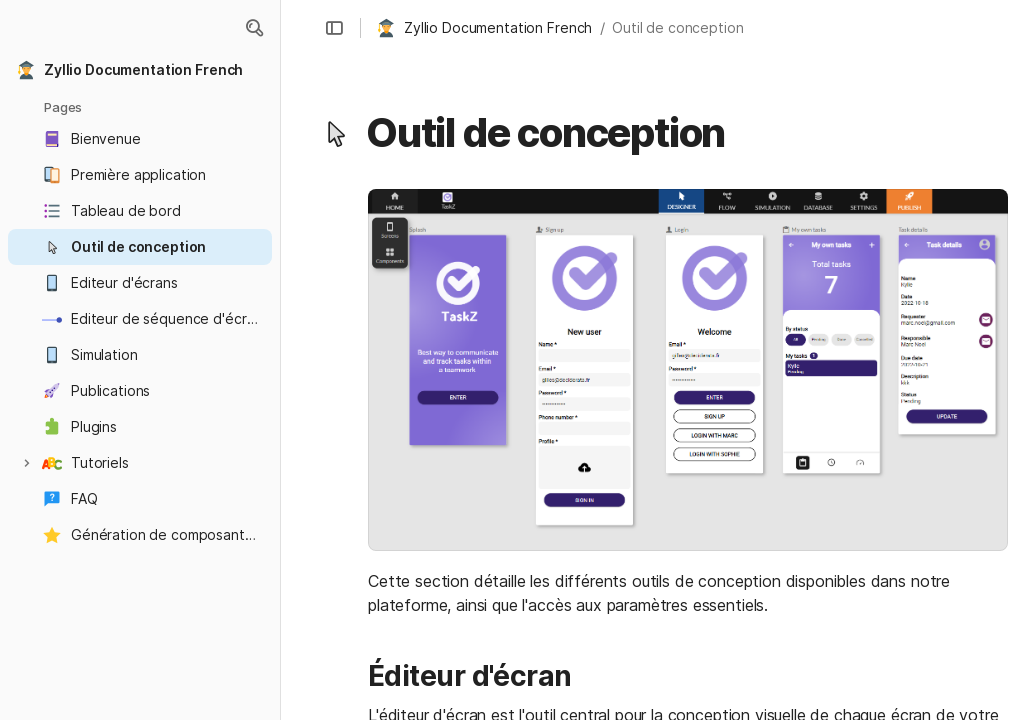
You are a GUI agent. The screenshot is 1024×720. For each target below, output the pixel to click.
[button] (254, 28)
